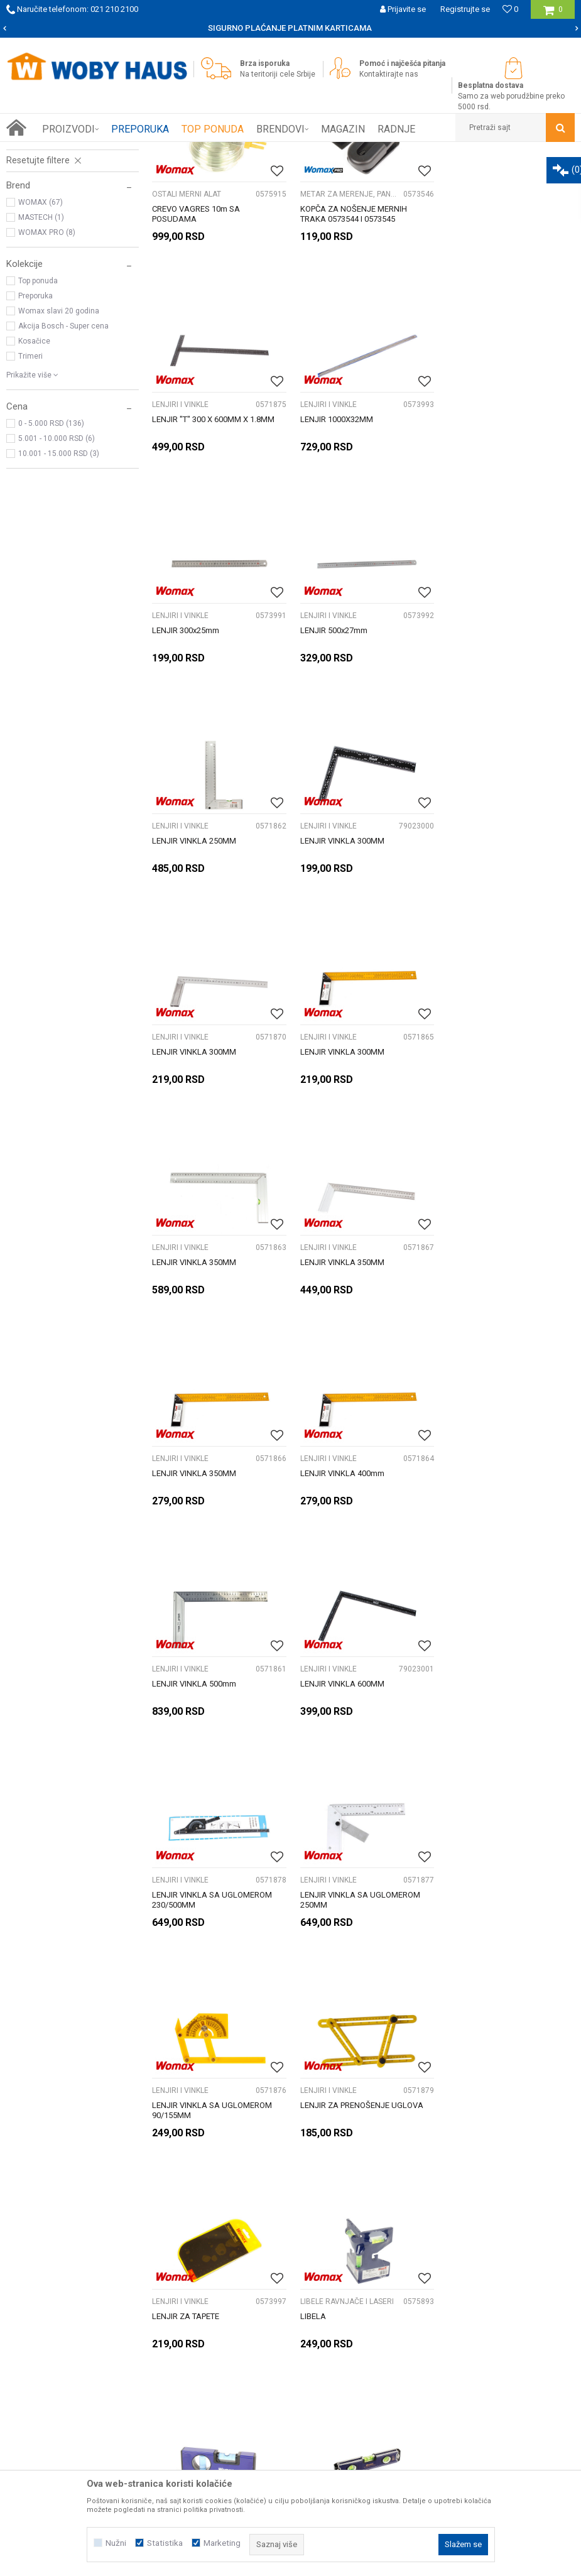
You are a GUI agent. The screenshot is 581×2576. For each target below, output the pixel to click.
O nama (49, 2252)
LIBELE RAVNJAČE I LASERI (61, 204)
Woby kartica (59, 2266)
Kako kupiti (248, 2252)
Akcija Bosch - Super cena (63, 468)
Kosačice (34, 483)
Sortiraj (421, 174)
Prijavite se (416, 2141)
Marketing (222, 2543)
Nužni (116, 2543)
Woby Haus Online (38, 151)
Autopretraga (367, 174)
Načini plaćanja (256, 2279)
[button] (515, 127)
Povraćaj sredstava (459, 2307)
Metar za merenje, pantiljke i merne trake (67, 224)
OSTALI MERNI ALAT (46, 273)
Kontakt (49, 2307)
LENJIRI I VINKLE (42, 243)
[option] (290, 28)
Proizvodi (95, 151)
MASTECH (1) (41, 359)
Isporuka (244, 2266)
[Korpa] (553, 14)
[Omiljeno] (510, 9)
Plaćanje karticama (265, 2293)
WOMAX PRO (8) (46, 374)
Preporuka (35, 437)
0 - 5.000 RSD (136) (51, 565)
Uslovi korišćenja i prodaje (472, 2252)
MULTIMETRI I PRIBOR (49, 258)
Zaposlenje (56, 2293)
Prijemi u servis (64, 2279)
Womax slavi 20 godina (58, 452)
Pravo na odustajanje (463, 2293)
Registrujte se (465, 9)
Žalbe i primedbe (454, 2321)
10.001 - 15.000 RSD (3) (58, 595)
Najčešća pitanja (259, 2307)
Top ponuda (38, 422)
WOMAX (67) (40, 344)
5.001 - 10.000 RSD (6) (56, 580)
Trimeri (30, 498)
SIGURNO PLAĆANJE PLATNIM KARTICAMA (290, 28)
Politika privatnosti (457, 2266)
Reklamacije (445, 2279)
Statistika (165, 2543)
